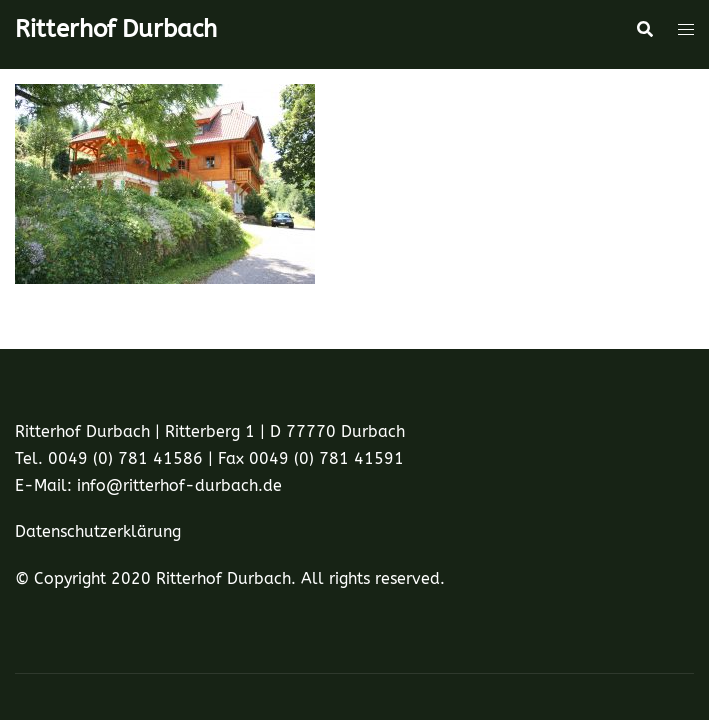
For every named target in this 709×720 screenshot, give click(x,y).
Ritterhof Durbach (116, 29)
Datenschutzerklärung (98, 531)
